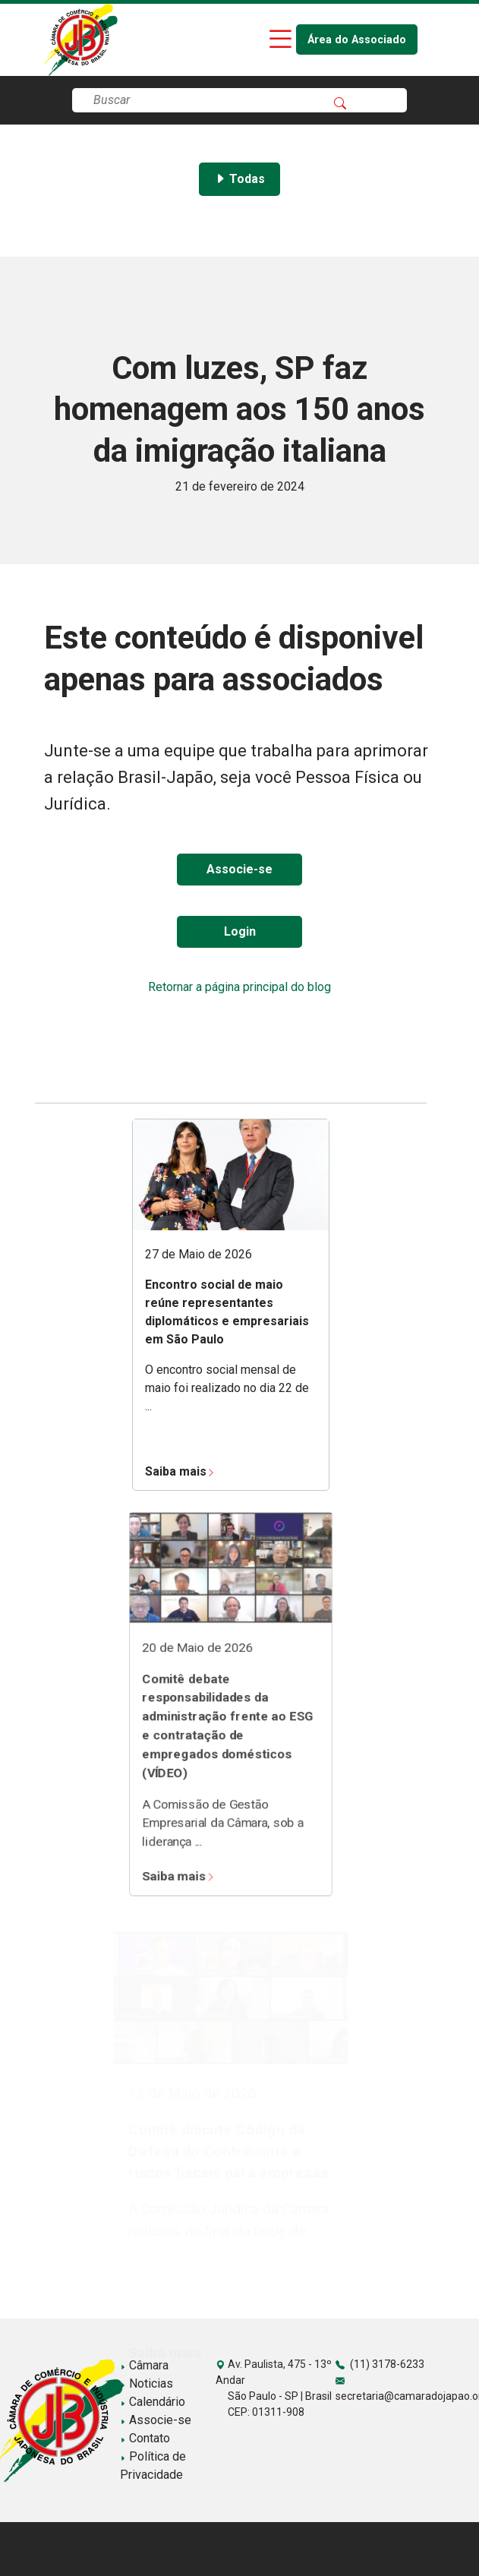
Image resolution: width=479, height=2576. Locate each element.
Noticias (146, 2383)
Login (240, 931)
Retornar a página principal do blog (239, 987)
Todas (239, 179)
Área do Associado (356, 39)
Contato (145, 2438)
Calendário (152, 2401)
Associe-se (239, 869)
